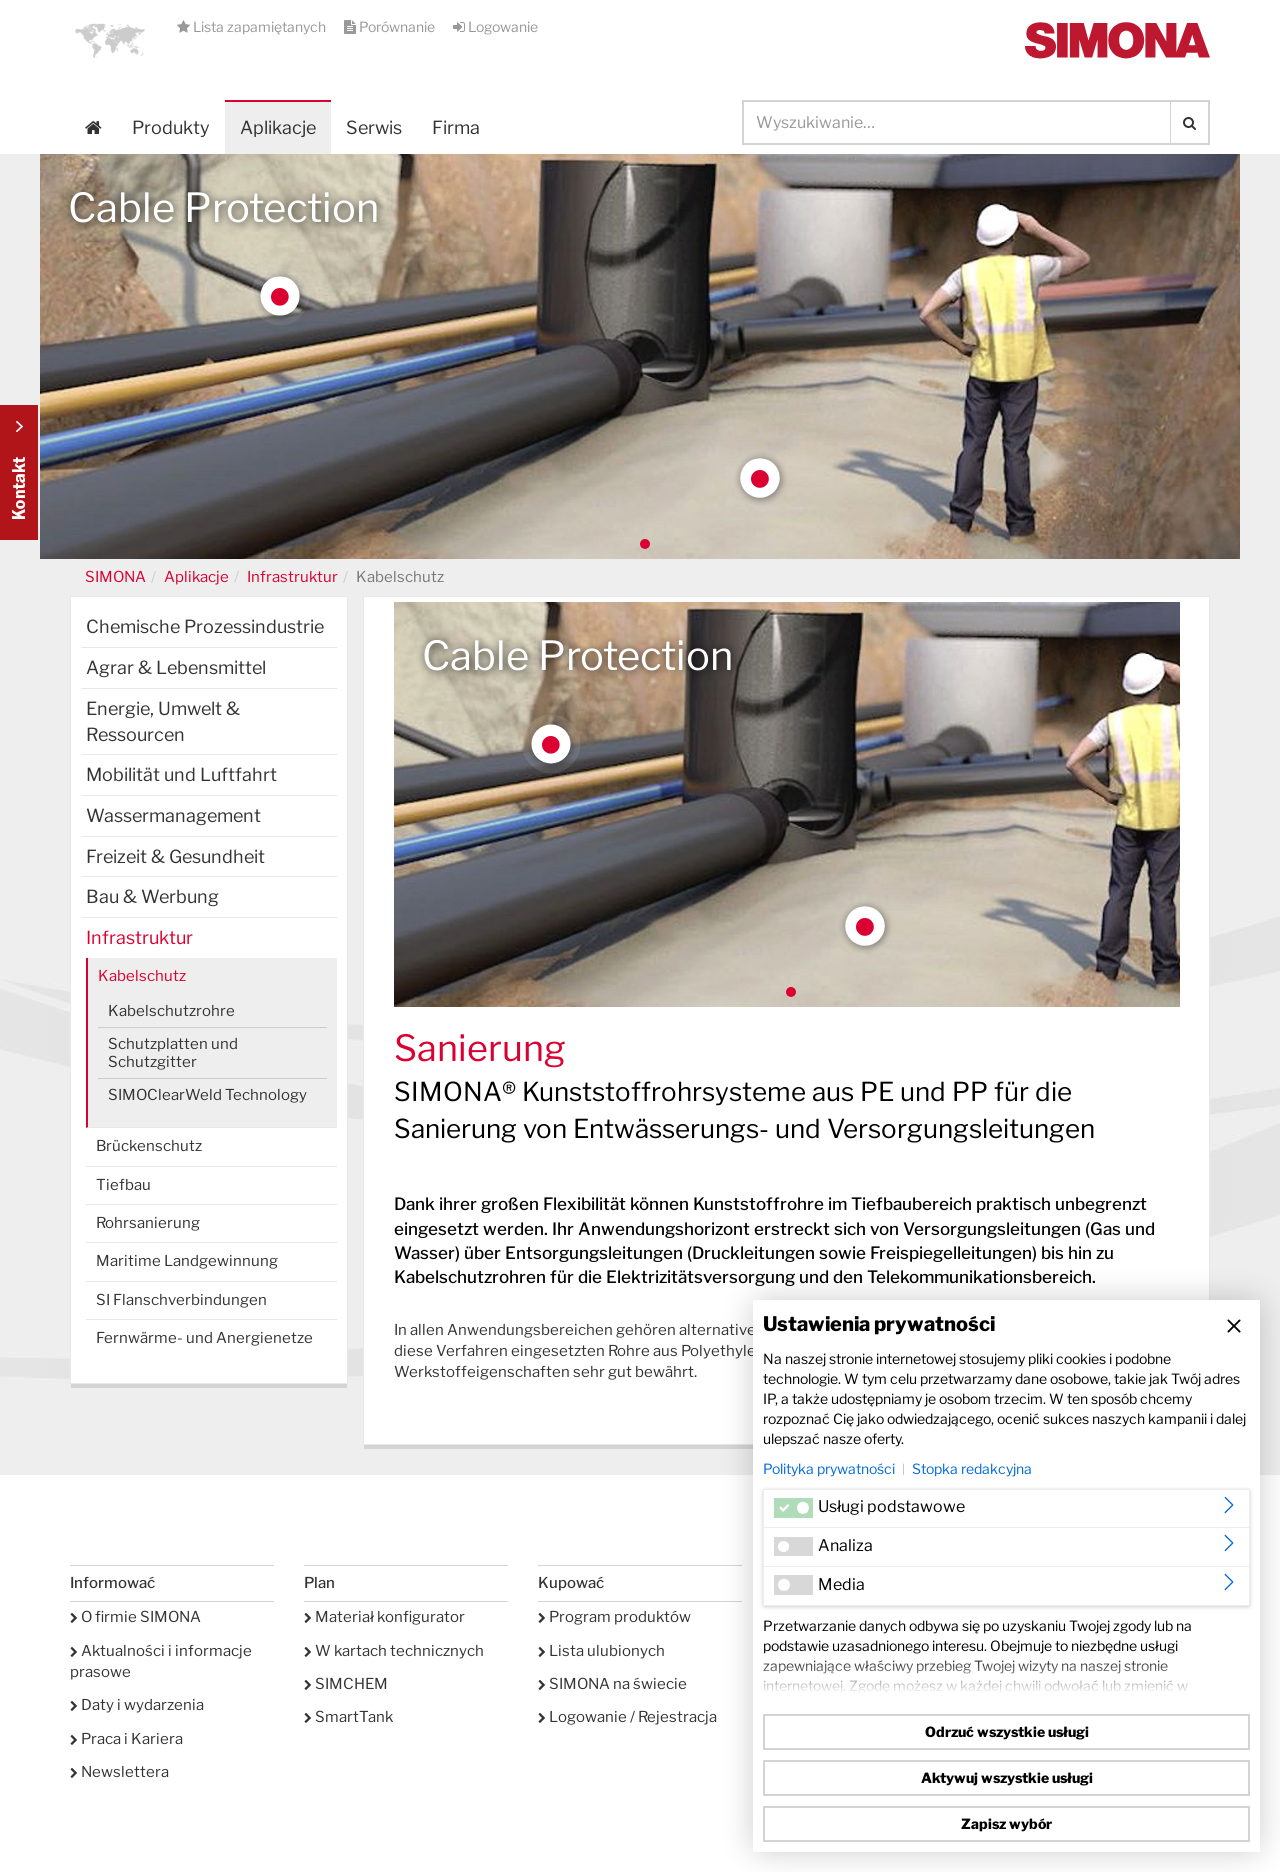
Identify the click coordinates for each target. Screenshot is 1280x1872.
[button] (110, 40)
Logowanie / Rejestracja (627, 1717)
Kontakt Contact (19, 472)
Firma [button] (456, 127)
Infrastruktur (292, 577)
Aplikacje (278, 127)
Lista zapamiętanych (253, 26)
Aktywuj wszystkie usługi (1007, 1777)
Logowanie (495, 26)
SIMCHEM (346, 1684)
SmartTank (348, 1717)
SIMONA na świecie (612, 1684)
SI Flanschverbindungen (181, 1300)
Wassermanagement (173, 815)
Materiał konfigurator (384, 1617)
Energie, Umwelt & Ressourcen (163, 721)
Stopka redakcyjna (972, 1468)
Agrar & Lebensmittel (176, 667)
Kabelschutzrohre (171, 1011)
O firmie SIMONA (135, 1617)
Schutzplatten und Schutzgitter (173, 1053)
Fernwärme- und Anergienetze (204, 1338)
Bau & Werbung (152, 896)
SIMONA (115, 577)
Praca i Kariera (126, 1739)
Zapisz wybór (1006, 1823)
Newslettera (119, 1772)
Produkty (171, 127)
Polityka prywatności (829, 1468)
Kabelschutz (142, 976)
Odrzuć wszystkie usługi (1007, 1731)
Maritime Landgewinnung (187, 1261)
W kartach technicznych (394, 1651)
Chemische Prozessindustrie (205, 626)
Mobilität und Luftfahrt (181, 774)
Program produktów (614, 1617)
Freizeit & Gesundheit (175, 856)
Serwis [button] (374, 127)
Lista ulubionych (601, 1651)
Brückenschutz (149, 1146)
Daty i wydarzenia (137, 1705)
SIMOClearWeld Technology (207, 1095)
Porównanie (391, 26)
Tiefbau (123, 1185)
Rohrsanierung (148, 1223)
